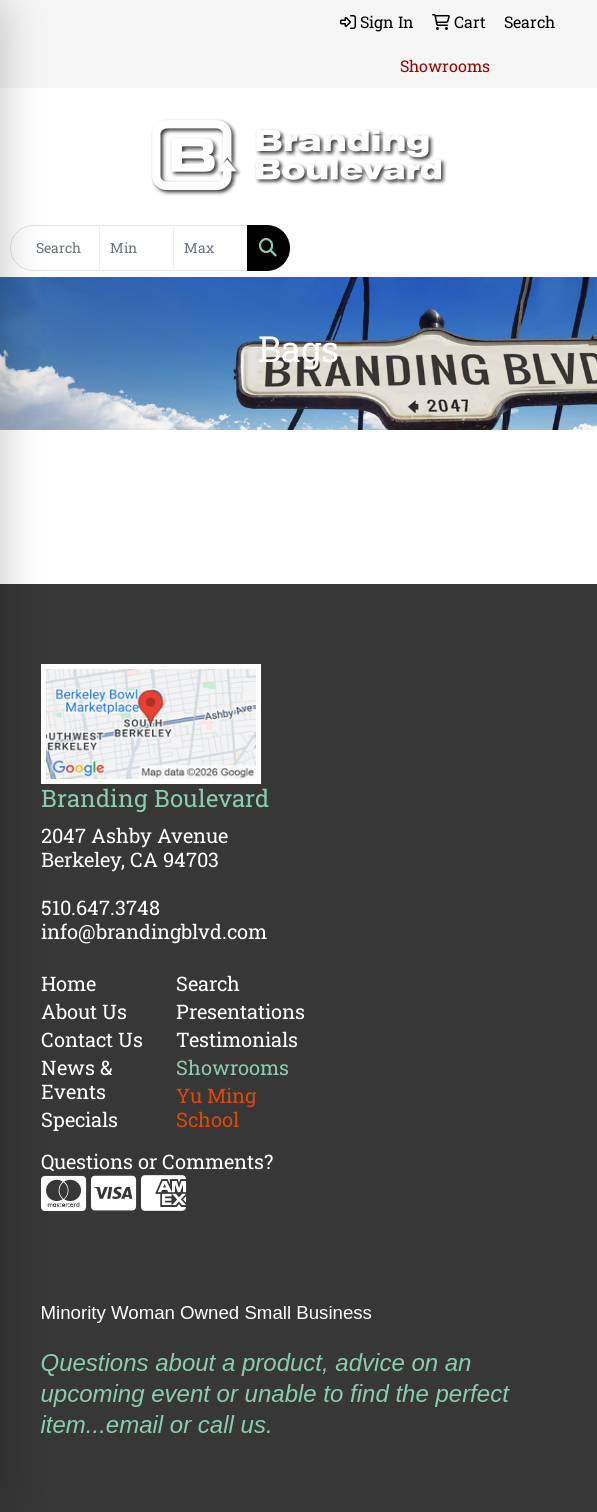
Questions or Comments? (157, 1161)
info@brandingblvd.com (154, 931)
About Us (84, 1011)
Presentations (231, 1011)
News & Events (77, 1079)
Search (208, 983)
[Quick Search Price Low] (136, 248)
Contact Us (92, 1039)
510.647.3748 (100, 907)
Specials (79, 1119)
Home (68, 983)
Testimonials (231, 1039)
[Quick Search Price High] (210, 248)
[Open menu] (557, 248)
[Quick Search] (55, 248)
